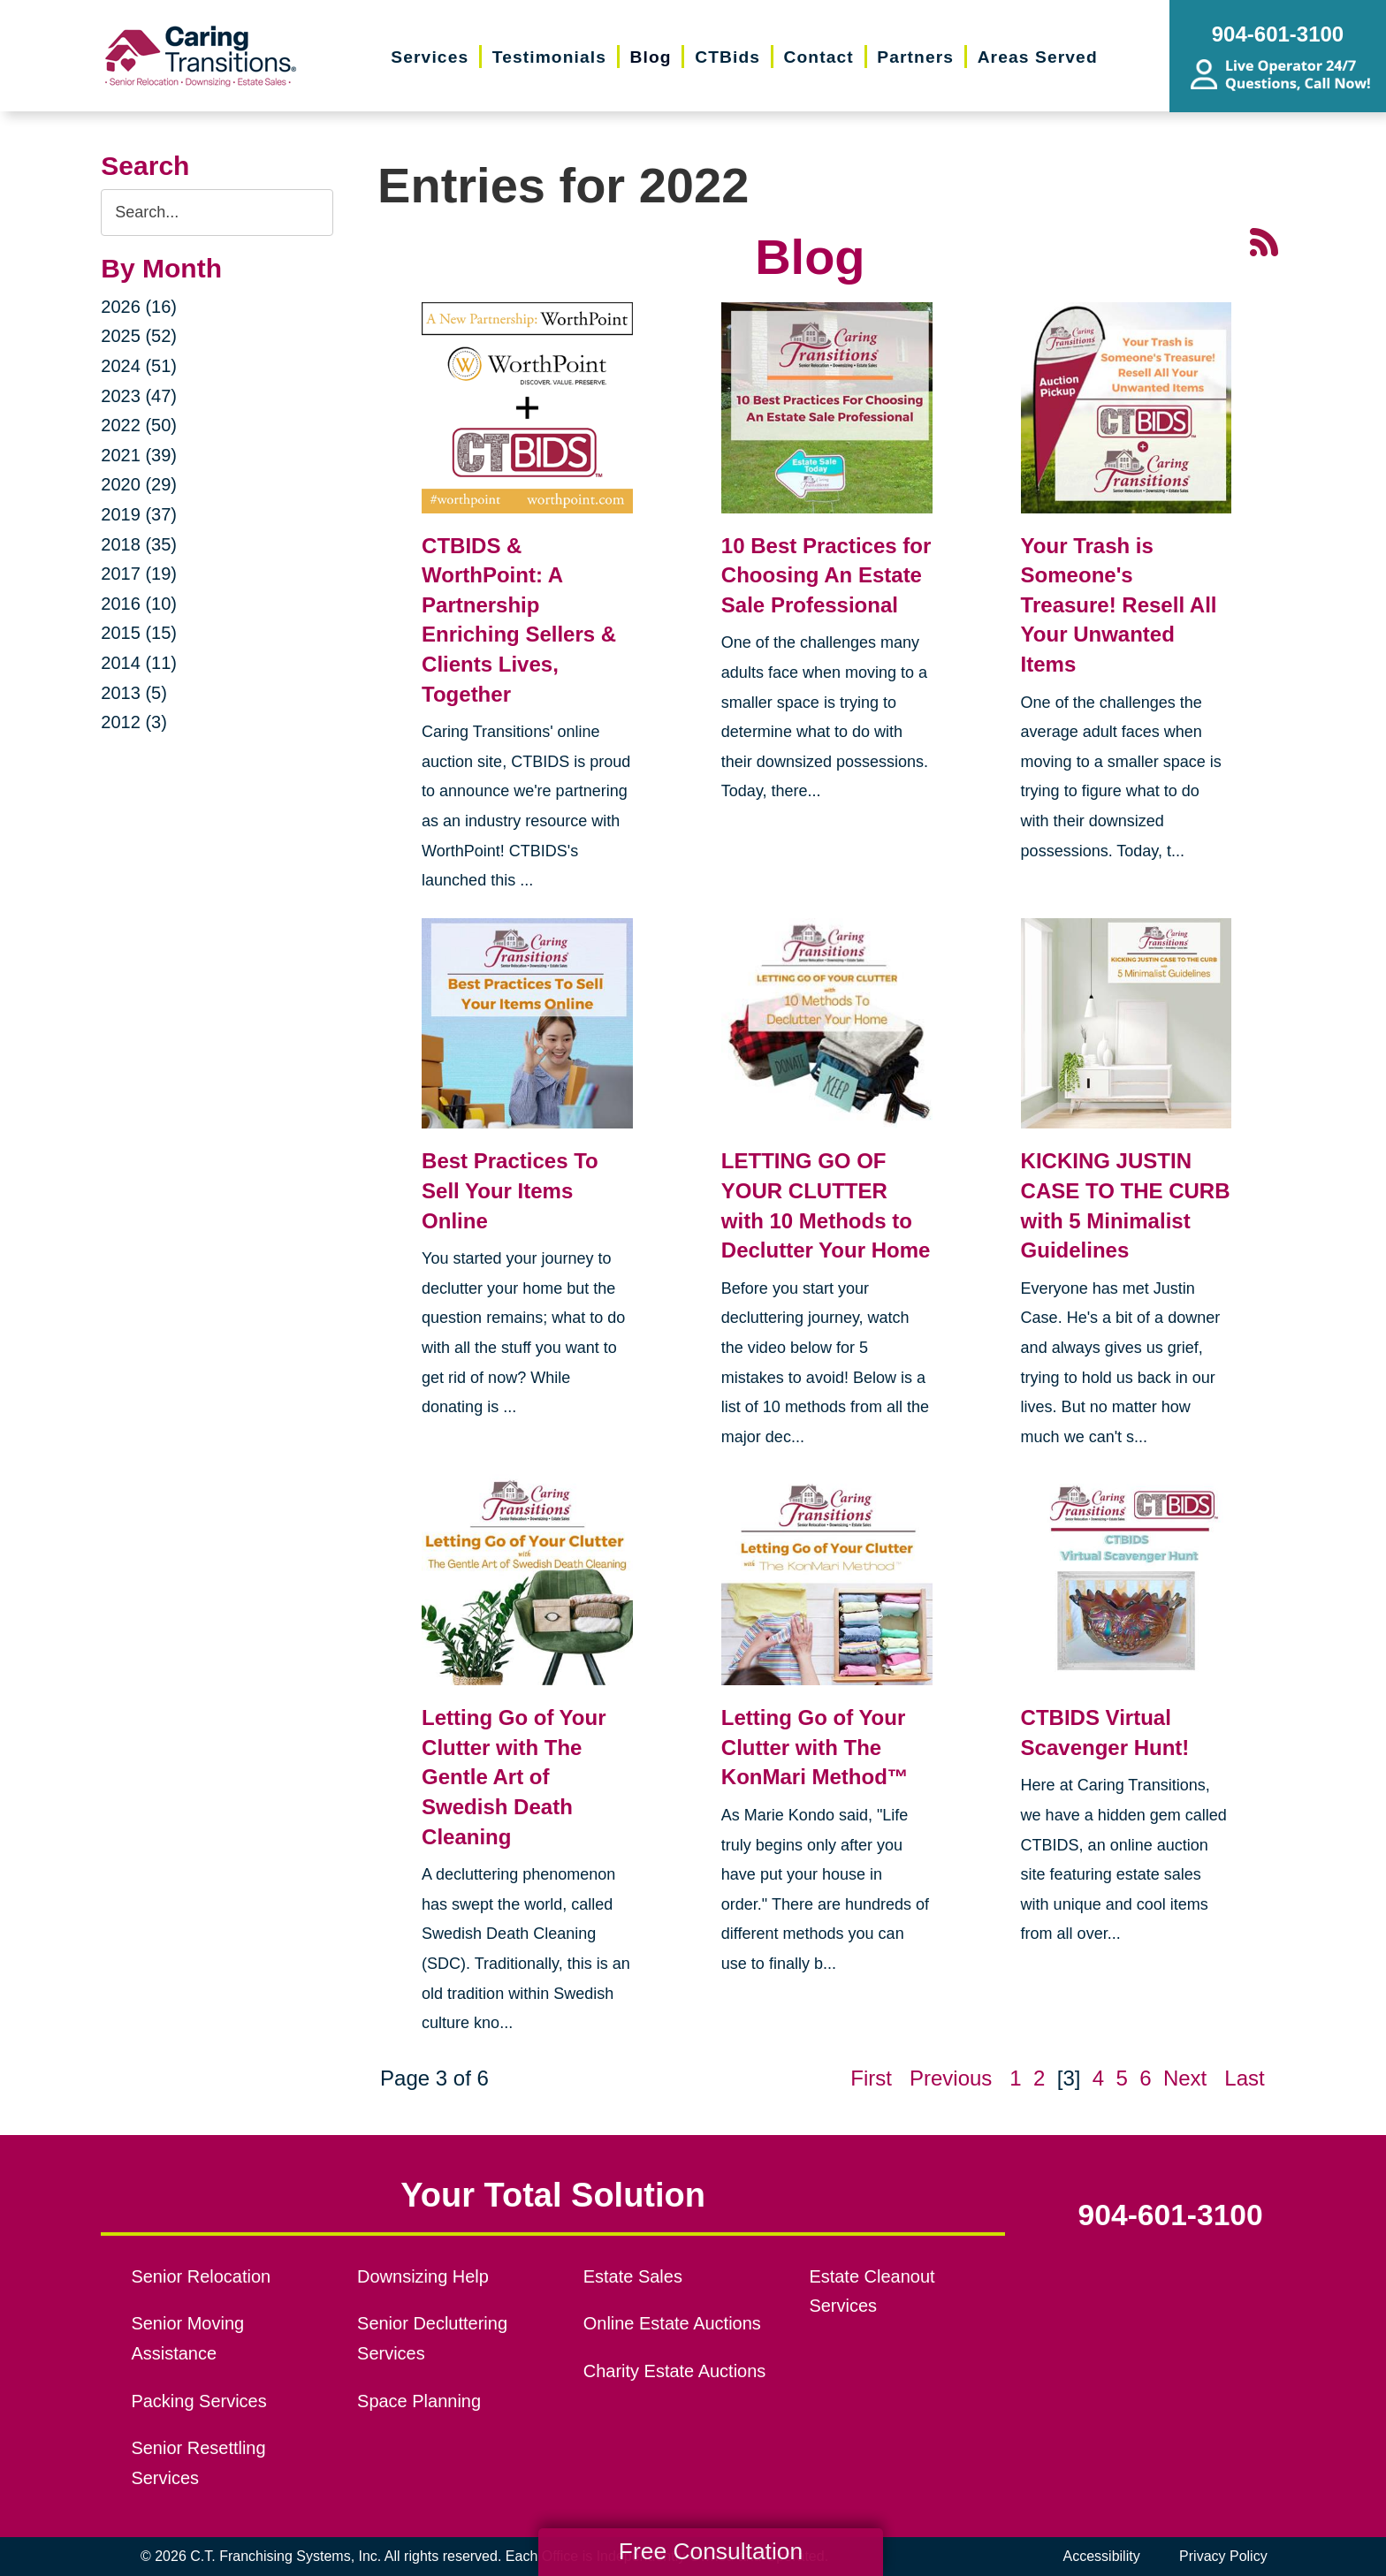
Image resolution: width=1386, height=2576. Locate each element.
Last (1244, 2078)
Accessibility (1101, 2556)
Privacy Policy (1223, 2556)
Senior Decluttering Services (432, 2338)
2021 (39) (139, 455)
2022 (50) (139, 425)
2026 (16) (139, 306)
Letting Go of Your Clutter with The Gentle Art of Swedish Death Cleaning (513, 1777)
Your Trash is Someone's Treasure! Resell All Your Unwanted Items (1119, 605)
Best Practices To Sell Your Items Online (510, 1190)
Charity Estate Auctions (674, 2371)
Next (1185, 2078)
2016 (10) (139, 603)
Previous (951, 2078)
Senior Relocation (200, 2276)
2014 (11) (139, 662)
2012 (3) (134, 722)
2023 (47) (139, 396)
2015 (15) (139, 632)
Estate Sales (632, 2276)
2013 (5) (134, 693)
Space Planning (419, 2401)
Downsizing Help (423, 2276)
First (871, 2078)
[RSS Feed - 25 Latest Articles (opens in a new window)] (1264, 241)
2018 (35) (139, 544)
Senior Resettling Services (198, 2463)
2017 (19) (139, 573)
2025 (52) (139, 336)
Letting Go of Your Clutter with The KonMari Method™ (815, 1747)
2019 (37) (139, 514)
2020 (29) (139, 484)
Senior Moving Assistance (187, 2338)
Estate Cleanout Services (871, 2291)
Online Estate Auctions (672, 2323)
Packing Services (198, 2401)
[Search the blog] (217, 212)
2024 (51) (139, 366)
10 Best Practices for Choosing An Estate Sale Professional (826, 575)
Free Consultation (711, 2551)
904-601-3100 (1170, 2215)
